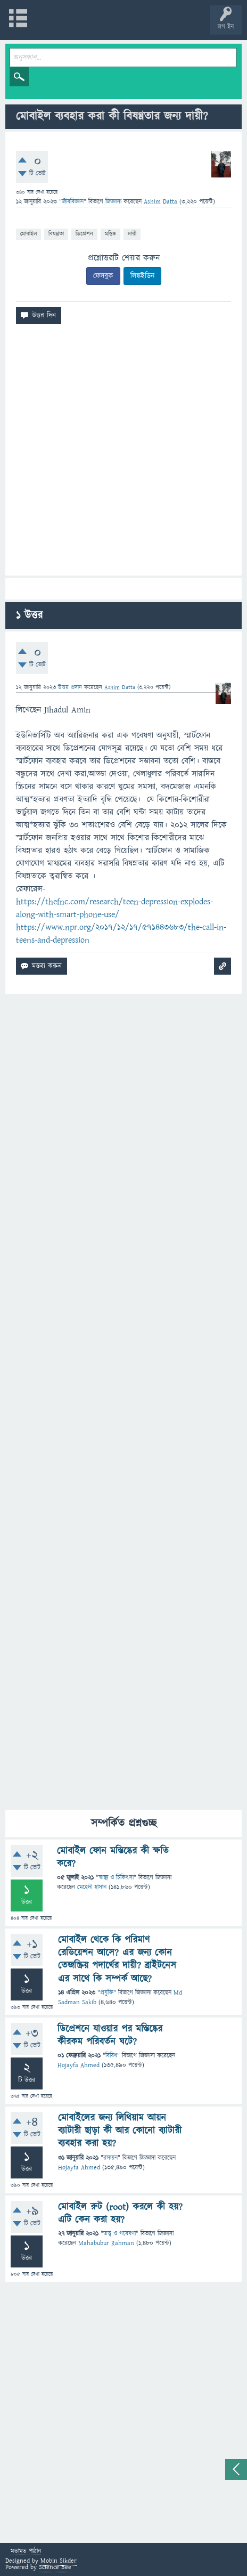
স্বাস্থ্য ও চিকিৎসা (116, 1877)
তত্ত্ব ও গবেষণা (119, 2233)
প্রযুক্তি (106, 1992)
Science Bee (55, 2567)
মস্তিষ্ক (110, 234)
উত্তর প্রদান (70, 687)
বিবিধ (111, 2055)
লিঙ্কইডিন (142, 276)
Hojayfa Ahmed (78, 2065)
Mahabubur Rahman (106, 2243)
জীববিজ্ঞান (73, 201)
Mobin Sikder (58, 2560)
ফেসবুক (103, 276)
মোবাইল (28, 234)
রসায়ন (110, 2157)
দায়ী (132, 234)
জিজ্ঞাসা (114, 201)
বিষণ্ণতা (56, 234)
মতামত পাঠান (26, 2551)
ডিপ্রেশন (84, 234)
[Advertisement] (123, 454)
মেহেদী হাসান (91, 1887)
